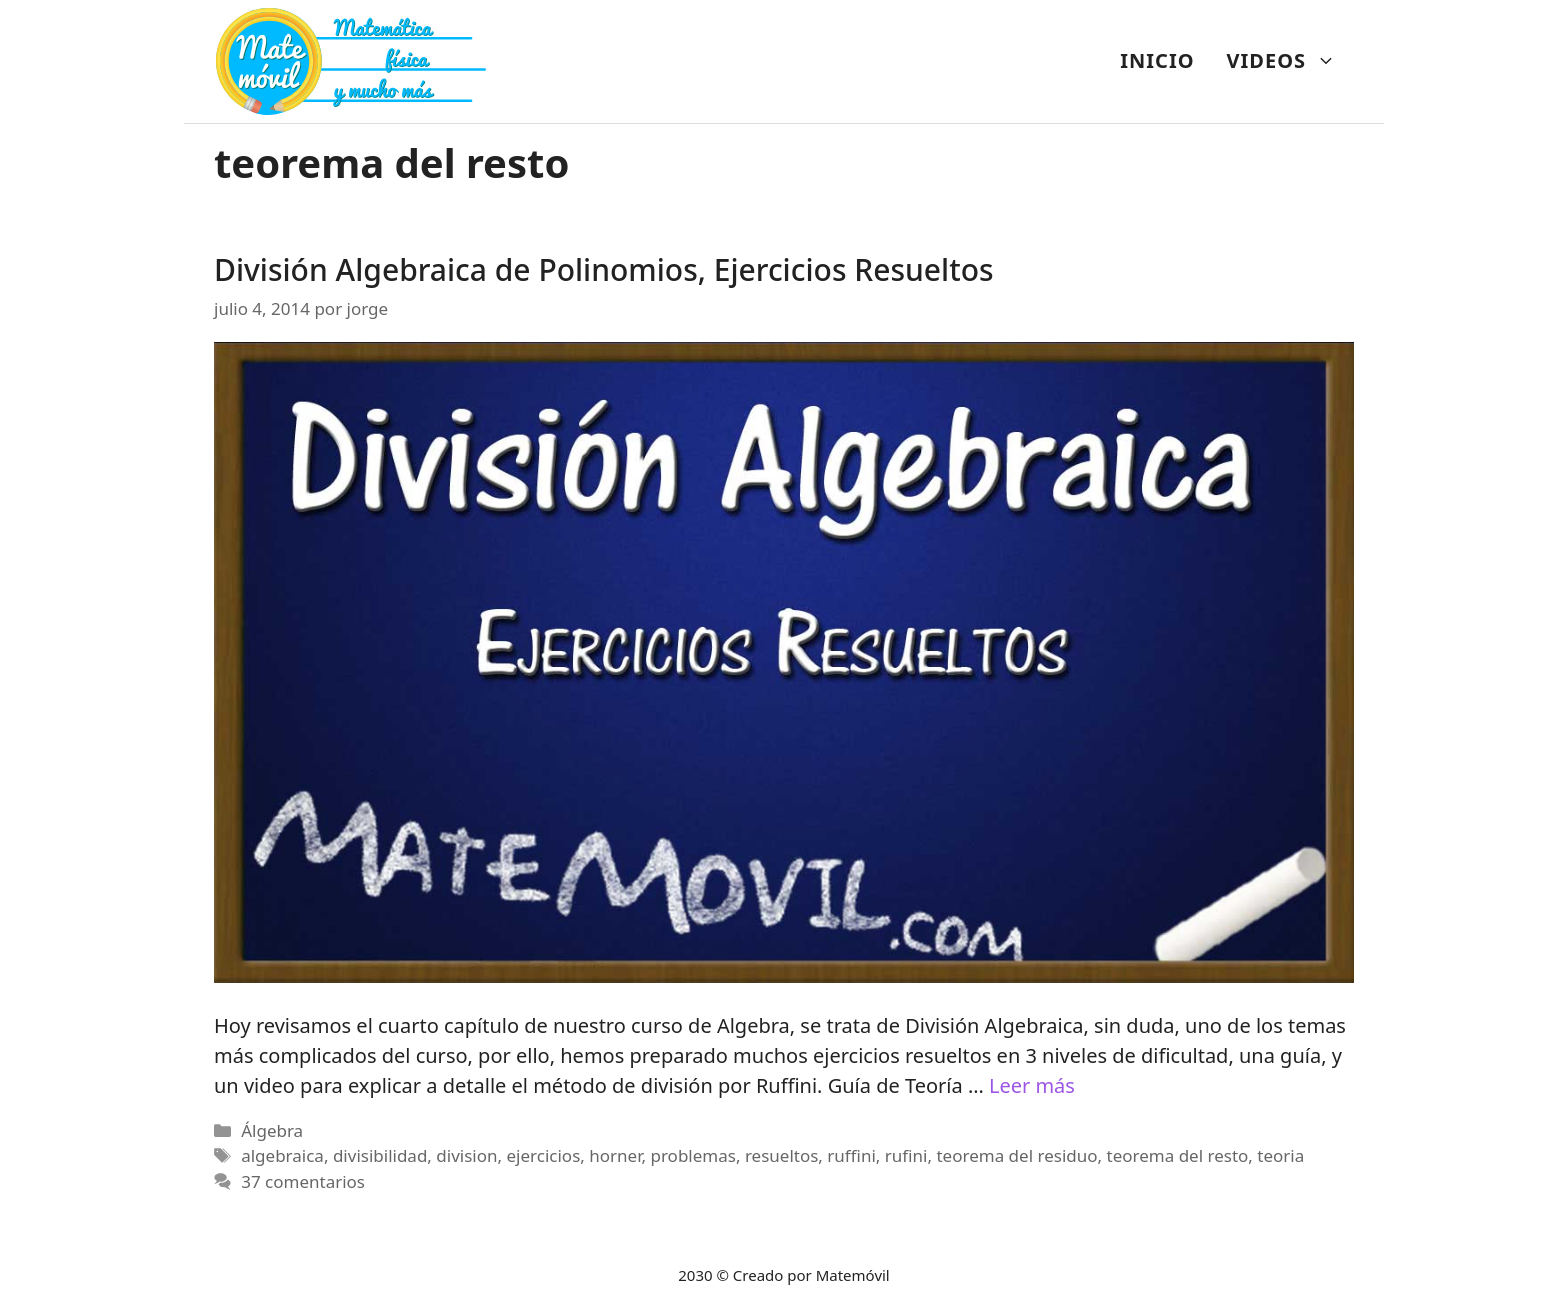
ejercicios (544, 1155)
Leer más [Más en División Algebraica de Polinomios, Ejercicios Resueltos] (1032, 1085)
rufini (906, 1155)
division (466, 1155)
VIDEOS (1289, 61)
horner (615, 1155)
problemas (692, 1155)
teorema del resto (1178, 1155)
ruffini (851, 1155)
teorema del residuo (1016, 1155)
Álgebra (272, 1130)
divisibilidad (380, 1155)
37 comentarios (303, 1181)
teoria (1280, 1155)
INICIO (1157, 60)
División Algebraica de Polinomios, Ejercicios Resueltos (604, 269)
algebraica (282, 1155)
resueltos (781, 1155)
